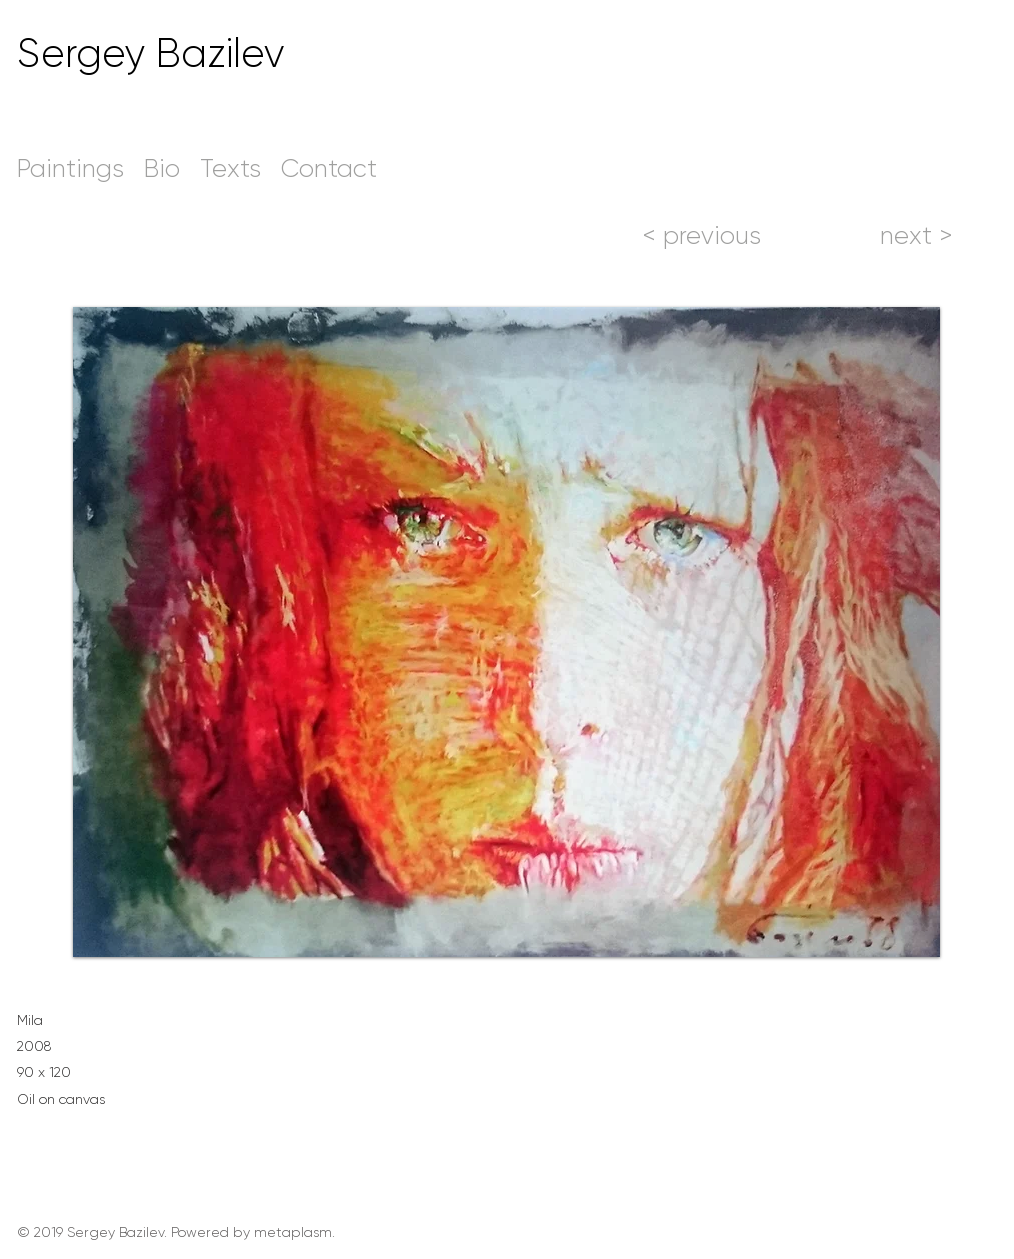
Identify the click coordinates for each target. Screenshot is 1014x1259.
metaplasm (293, 1232)
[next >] (916, 235)
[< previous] (701, 235)
